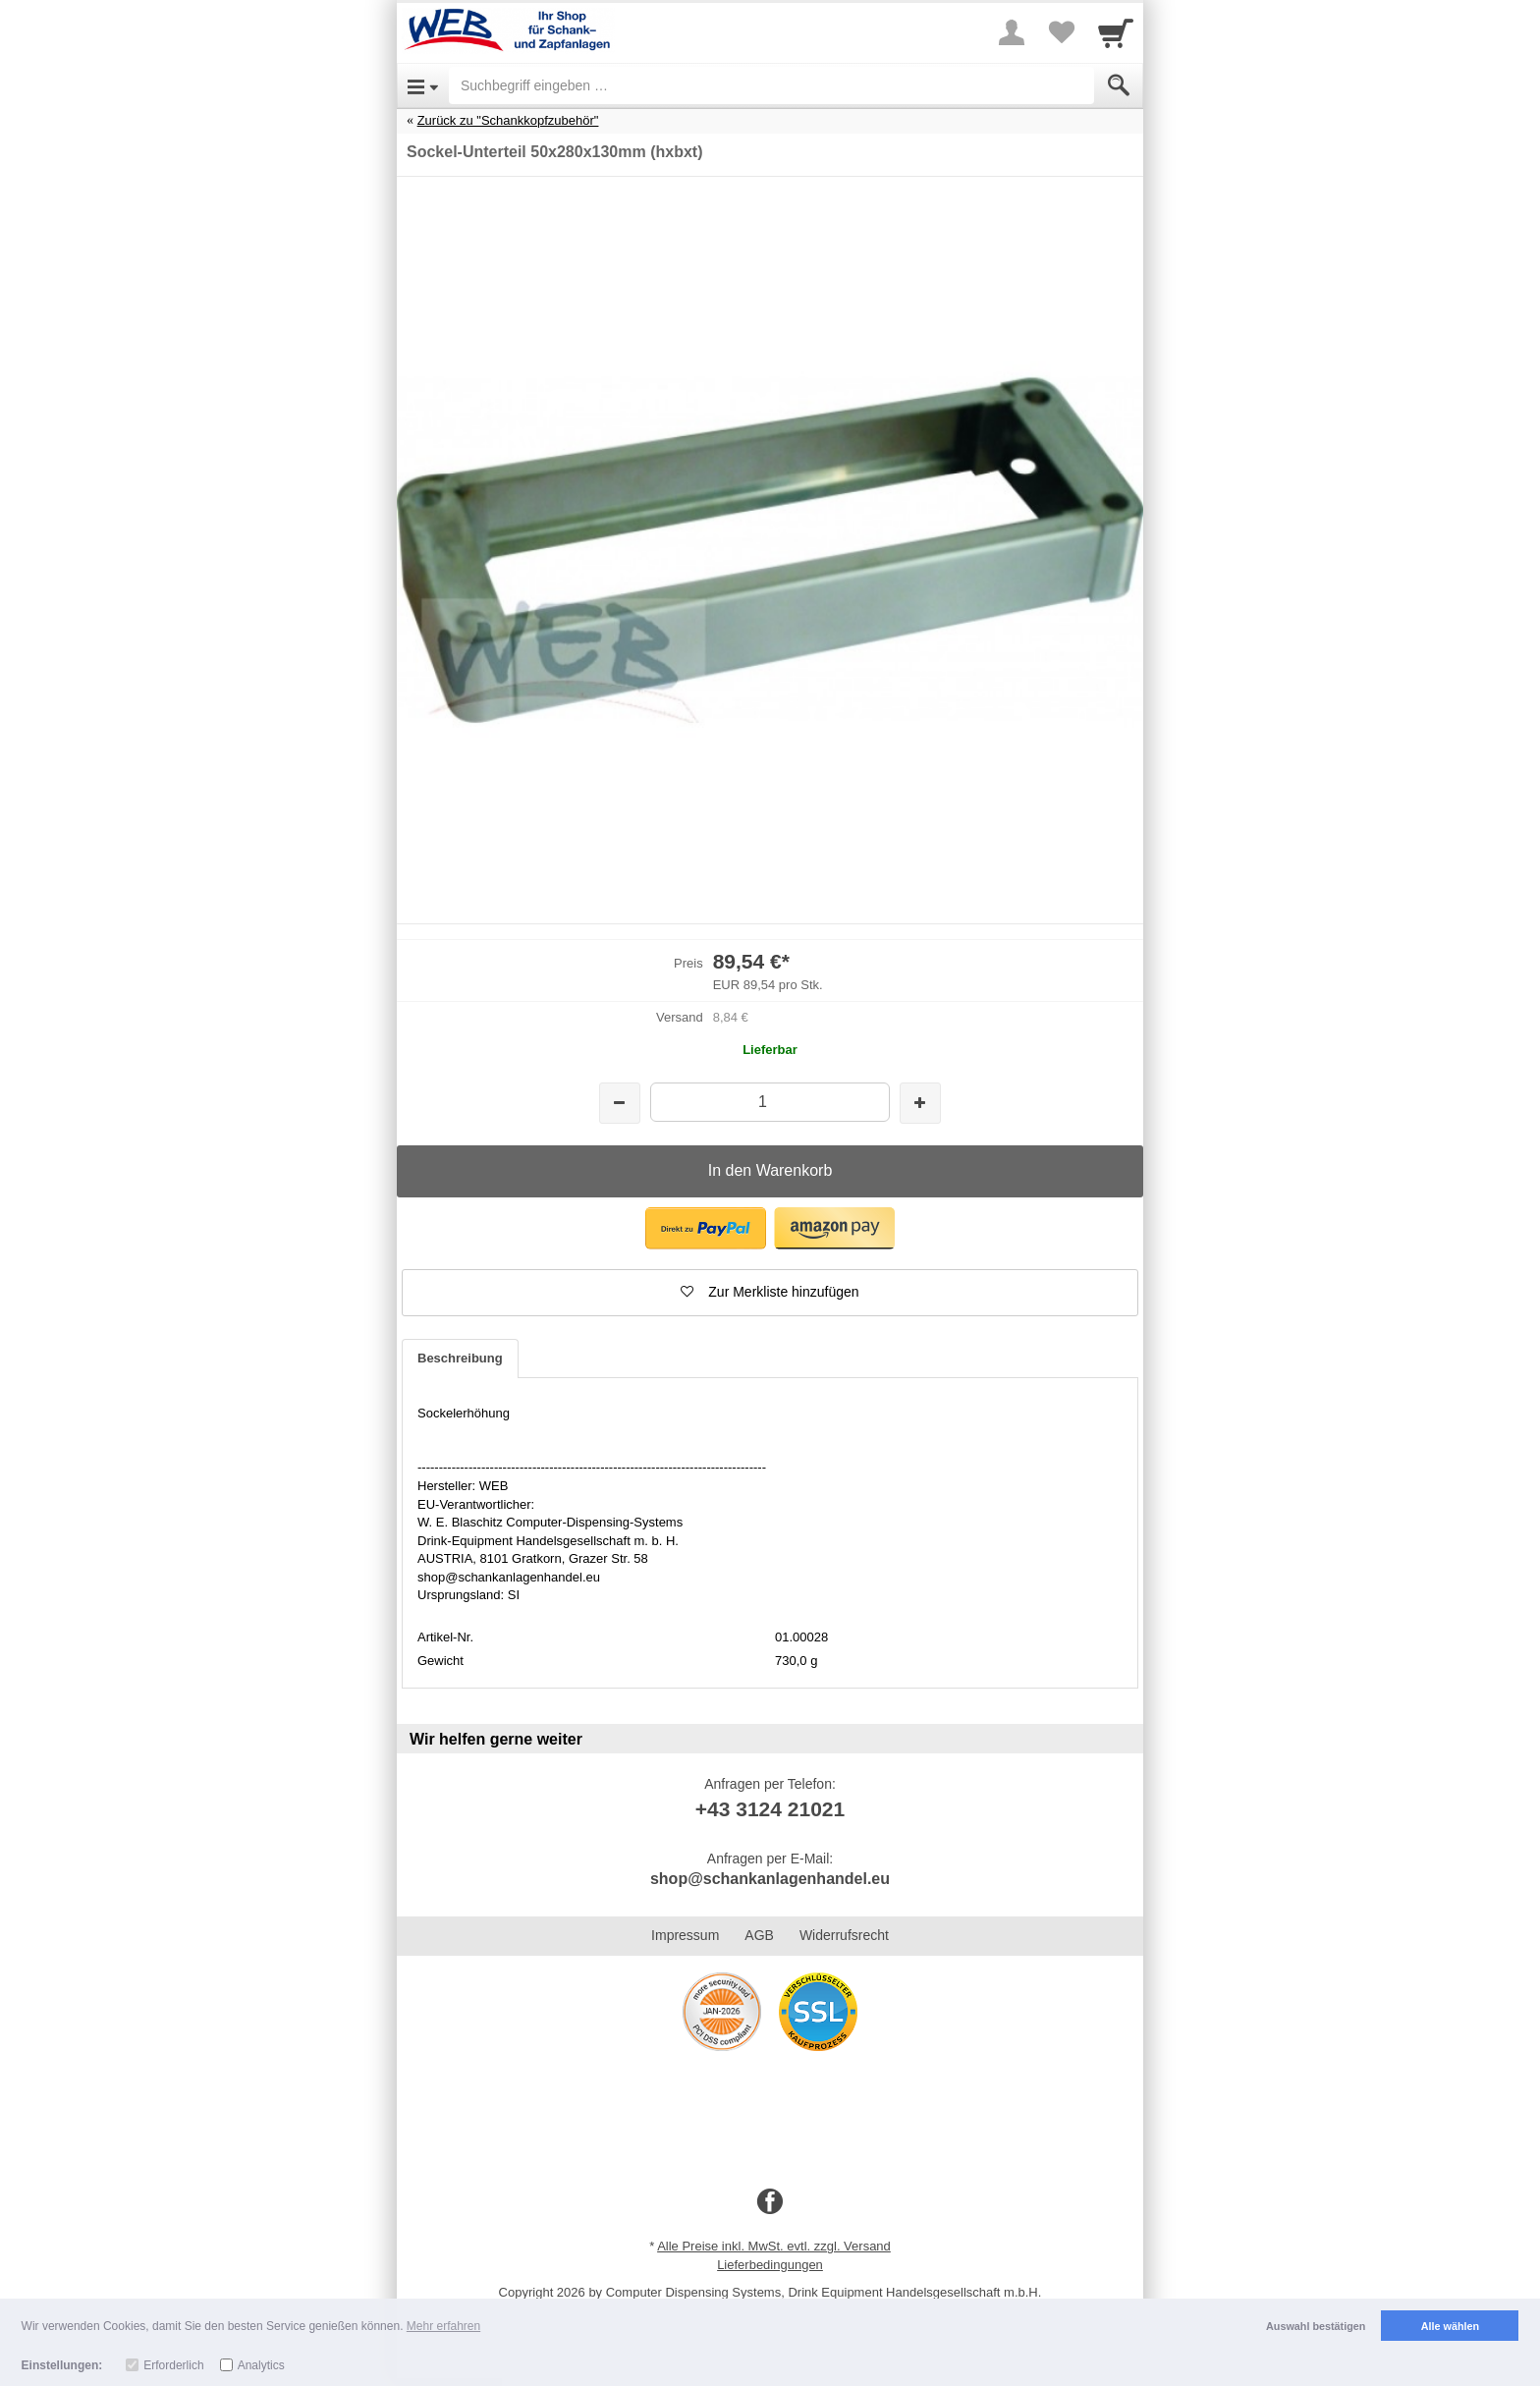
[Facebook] (770, 2202)
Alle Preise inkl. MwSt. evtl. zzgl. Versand (774, 2246)
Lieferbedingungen (770, 2264)
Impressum (685, 1935)
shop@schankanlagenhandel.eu (770, 1878)
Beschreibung (460, 1358)
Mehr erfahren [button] (443, 2326)
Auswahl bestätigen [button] (1315, 2326)
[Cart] (1115, 32)
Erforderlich (173, 2365)
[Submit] (1118, 85)
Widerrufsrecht (844, 1935)
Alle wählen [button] (1450, 2326)
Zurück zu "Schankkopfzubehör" (508, 120)
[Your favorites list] (1060, 32)
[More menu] (1011, 32)
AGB (759, 1935)
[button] (705, 1228)
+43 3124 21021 (770, 1809)
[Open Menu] (423, 85)
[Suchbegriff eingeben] (771, 85)
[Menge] (769, 1101)
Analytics (261, 2365)
